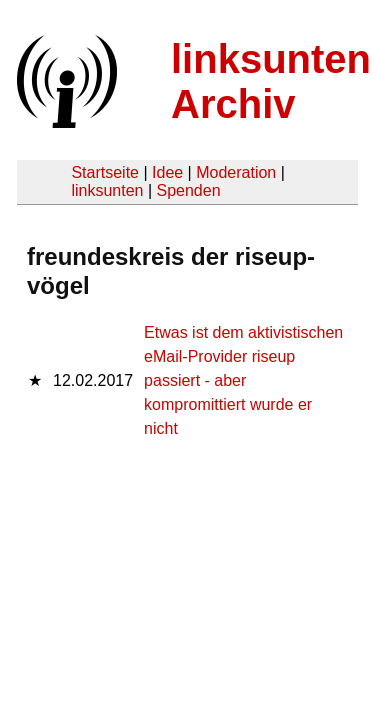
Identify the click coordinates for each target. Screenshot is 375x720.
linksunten (107, 190)
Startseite (105, 172)
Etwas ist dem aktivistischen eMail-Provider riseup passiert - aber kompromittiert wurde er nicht (243, 380)
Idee (167, 172)
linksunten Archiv (271, 81)
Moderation (236, 172)
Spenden (188, 190)
